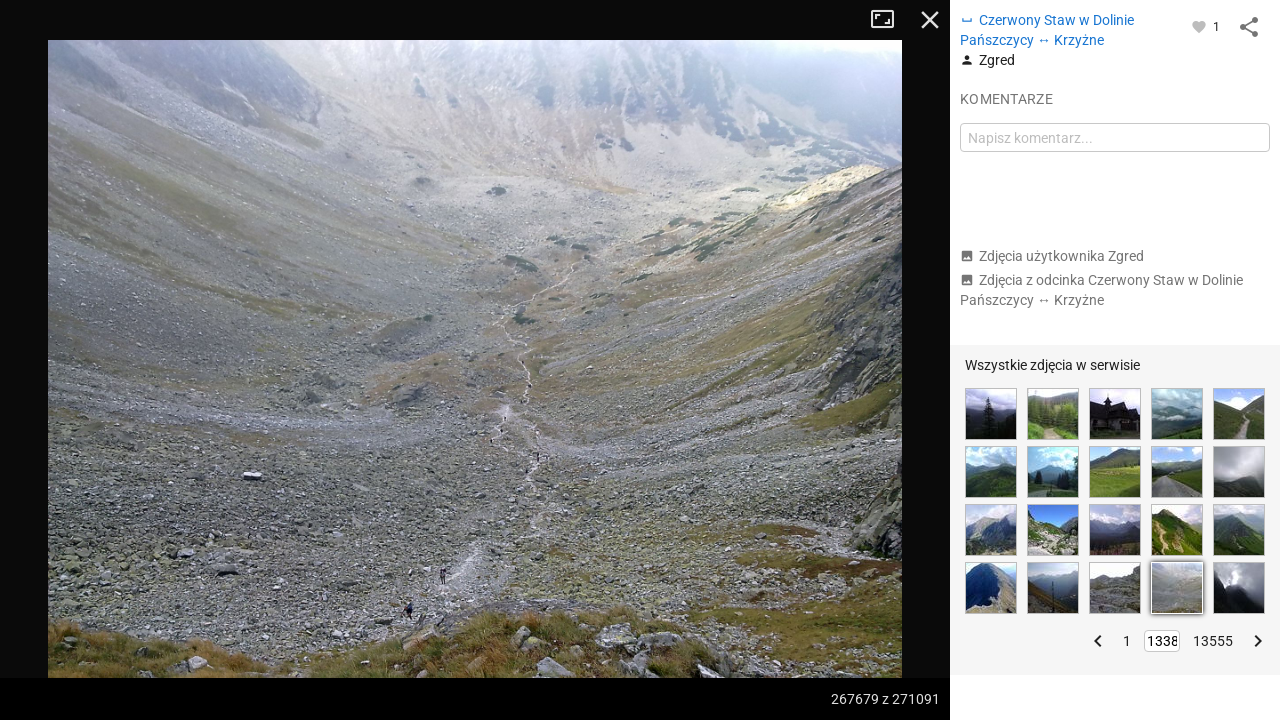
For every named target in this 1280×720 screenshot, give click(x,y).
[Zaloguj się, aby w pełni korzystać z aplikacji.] (1200, 26)
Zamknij (930, 20)
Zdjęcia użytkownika (1052, 256)
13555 (1213, 641)
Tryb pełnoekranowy (890, 20)
